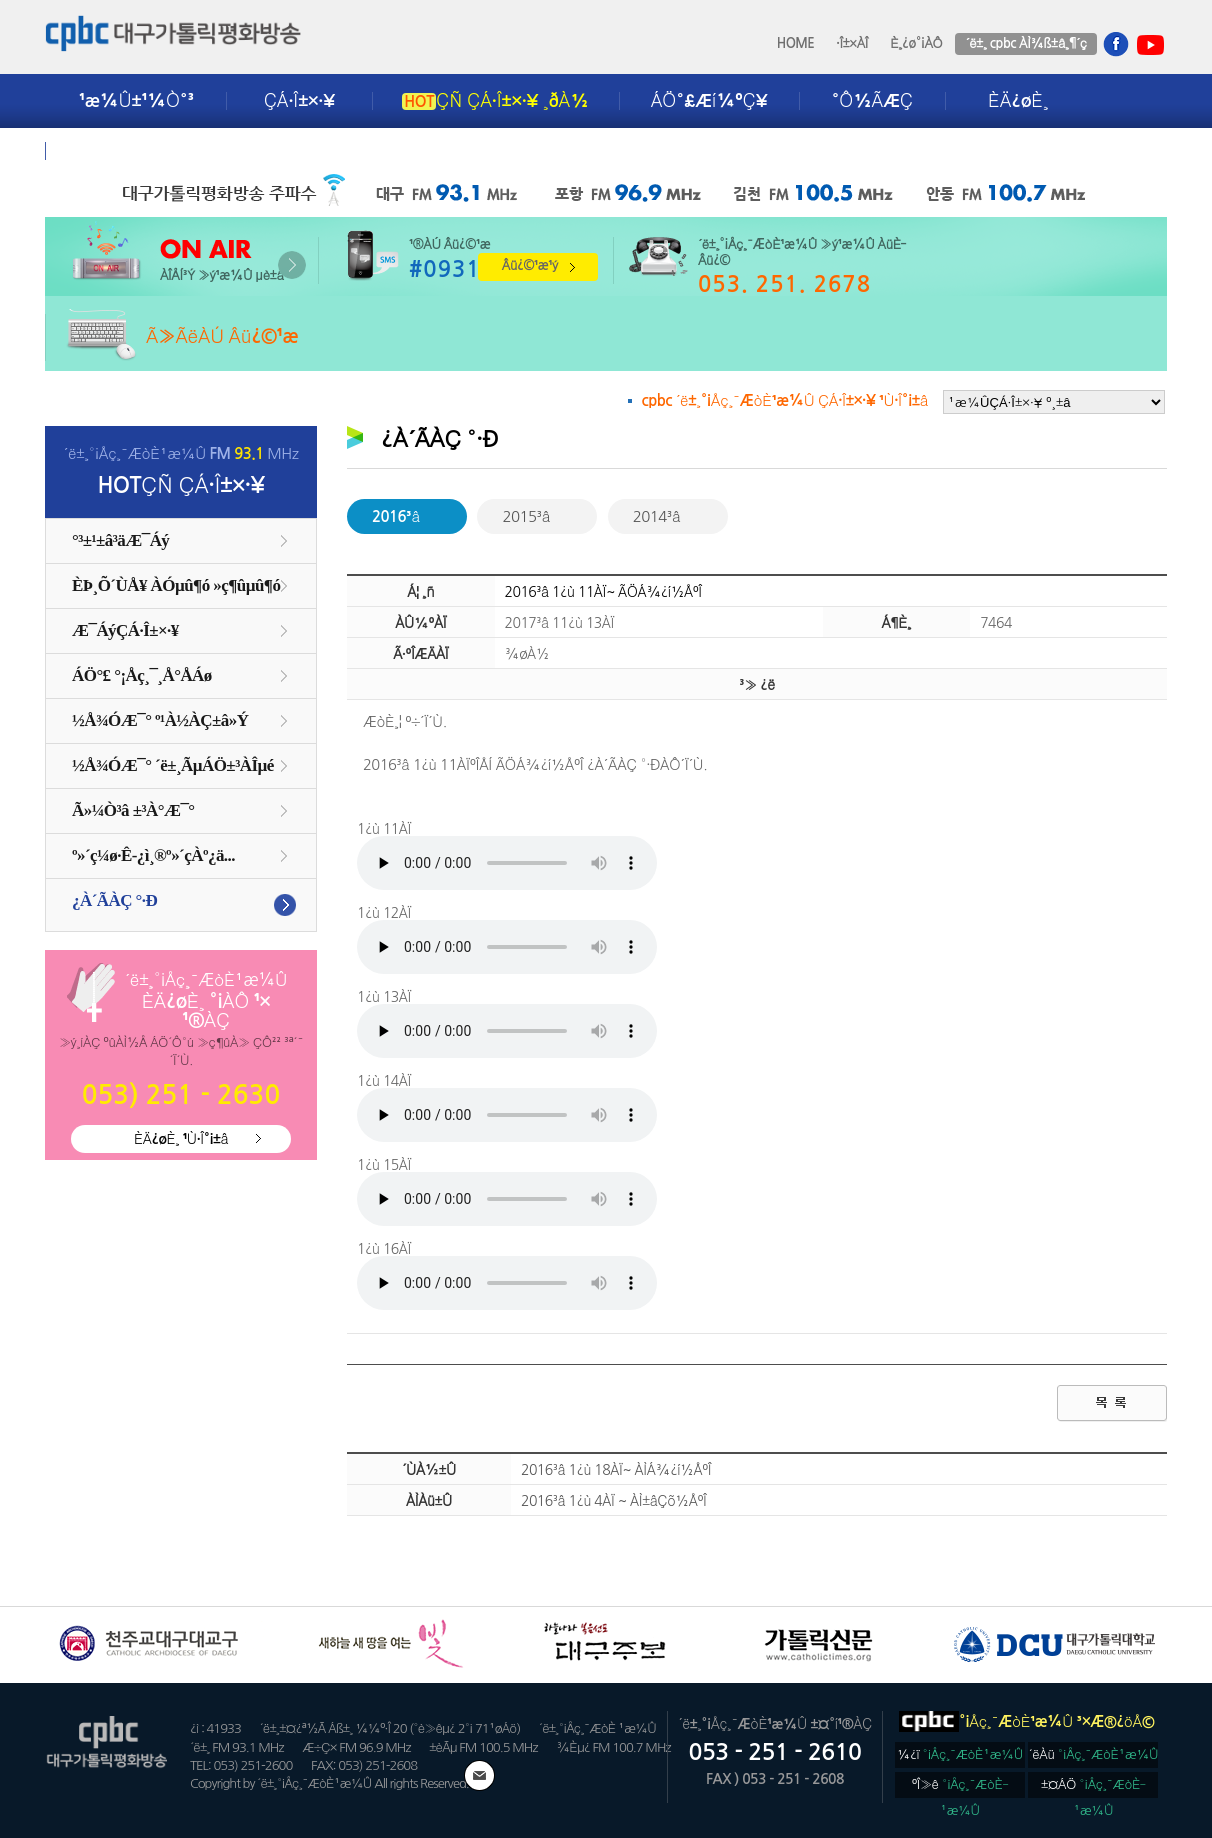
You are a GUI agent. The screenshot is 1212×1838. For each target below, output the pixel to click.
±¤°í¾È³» (122, 151)
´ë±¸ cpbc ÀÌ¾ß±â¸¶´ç (1025, 43)
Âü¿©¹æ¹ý (530, 265)
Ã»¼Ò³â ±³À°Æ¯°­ (133, 810)
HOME (796, 43)
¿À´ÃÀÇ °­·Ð (114, 900)
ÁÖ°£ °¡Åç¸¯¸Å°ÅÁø (142, 675)
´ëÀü (1094, 1754)
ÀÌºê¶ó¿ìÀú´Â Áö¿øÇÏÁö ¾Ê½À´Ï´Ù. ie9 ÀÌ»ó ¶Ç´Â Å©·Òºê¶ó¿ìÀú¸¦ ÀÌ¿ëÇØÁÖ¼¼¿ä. (507, 863)
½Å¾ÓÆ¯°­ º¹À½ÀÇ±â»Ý (160, 720)
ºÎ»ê (960, 1788)
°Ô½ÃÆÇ (872, 101)
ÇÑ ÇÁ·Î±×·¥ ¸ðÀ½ (495, 101)
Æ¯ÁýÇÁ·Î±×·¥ (125, 630)
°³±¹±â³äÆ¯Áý (120, 540)
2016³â (396, 516)
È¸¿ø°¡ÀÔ (916, 43)
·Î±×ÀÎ (852, 43)
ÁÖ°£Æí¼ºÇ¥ (709, 101)
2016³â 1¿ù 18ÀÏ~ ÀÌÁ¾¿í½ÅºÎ (616, 1470)
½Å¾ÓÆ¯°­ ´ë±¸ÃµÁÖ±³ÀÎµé (173, 765)
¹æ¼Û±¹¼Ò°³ (136, 101)
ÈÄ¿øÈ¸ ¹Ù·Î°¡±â (181, 1139)
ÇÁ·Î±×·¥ (299, 101)
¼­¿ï (960, 1754)
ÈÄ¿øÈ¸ (1018, 101)
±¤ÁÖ (1093, 1788)
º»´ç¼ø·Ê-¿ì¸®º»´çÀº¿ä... (153, 855)
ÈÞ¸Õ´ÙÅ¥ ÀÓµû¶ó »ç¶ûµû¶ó (176, 585)
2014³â (657, 516)
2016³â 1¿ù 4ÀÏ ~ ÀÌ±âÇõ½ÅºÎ (613, 1501)
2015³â (526, 516)
